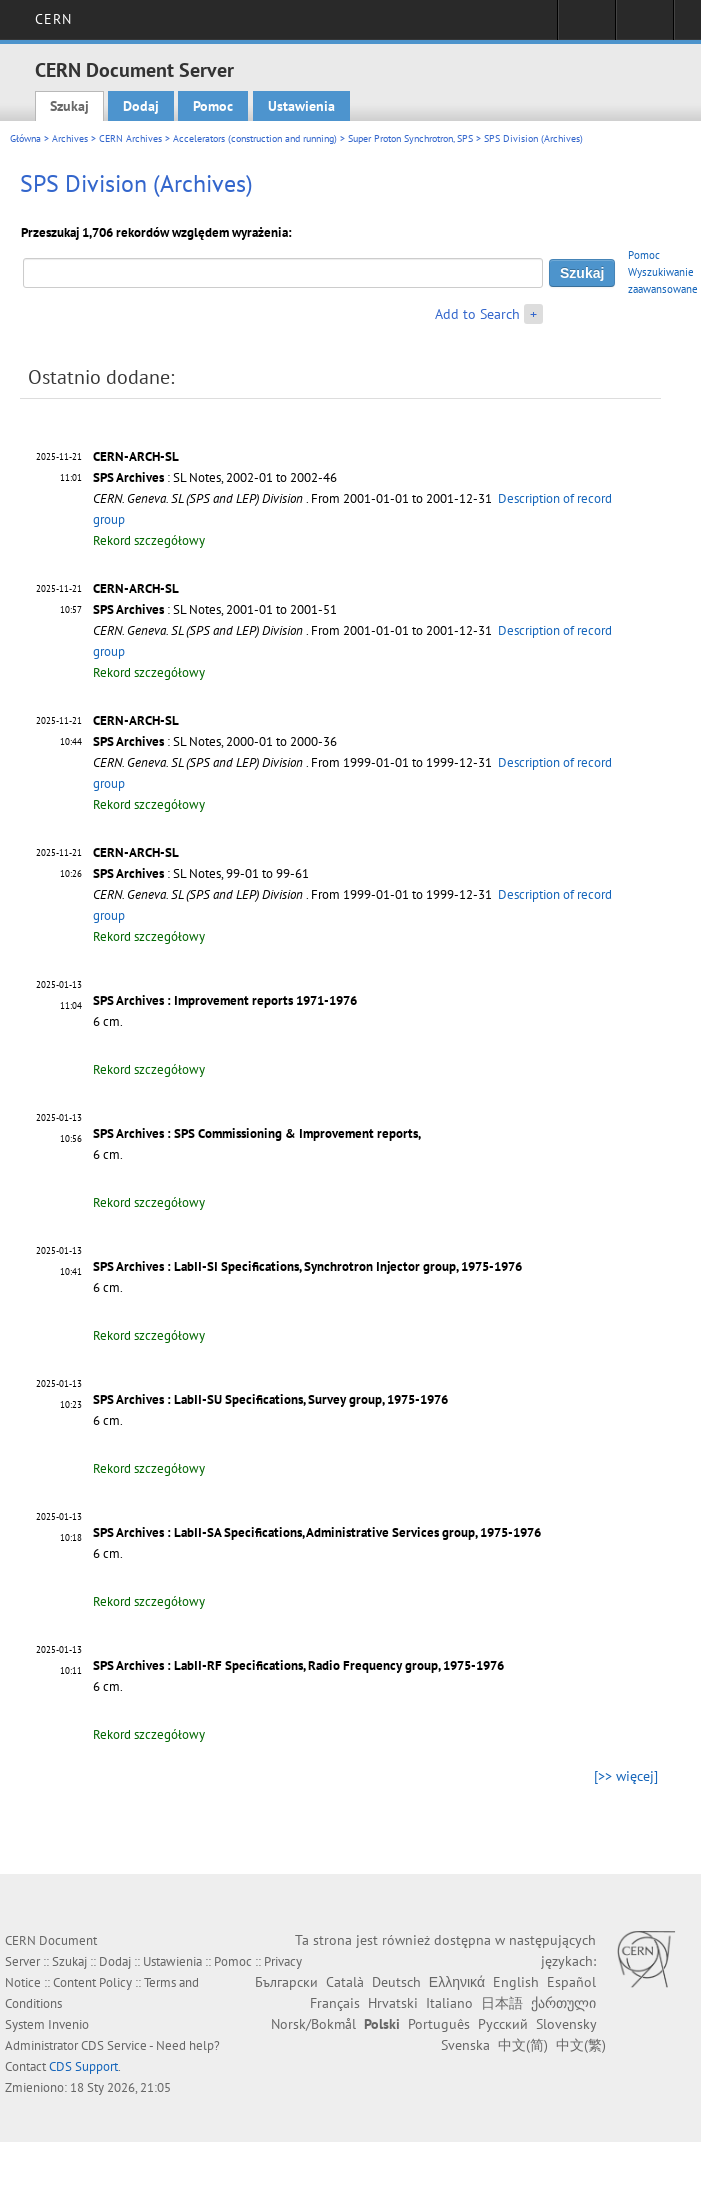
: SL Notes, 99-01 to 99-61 (201, 873)
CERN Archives (130, 138)
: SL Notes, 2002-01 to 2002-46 (215, 477)
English (516, 1982)
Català (345, 1982)
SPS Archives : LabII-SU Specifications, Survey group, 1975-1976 (270, 1399)
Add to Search (477, 314)
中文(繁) (581, 2045)
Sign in (586, 26)
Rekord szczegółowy (149, 540)
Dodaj (141, 106)
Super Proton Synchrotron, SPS (410, 138)
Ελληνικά (457, 1982)
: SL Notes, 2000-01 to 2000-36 (215, 741)
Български (286, 1982)
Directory (644, 26)
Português (439, 2024)
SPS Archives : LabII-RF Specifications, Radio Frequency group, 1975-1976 (298, 1665)
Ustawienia (301, 106)
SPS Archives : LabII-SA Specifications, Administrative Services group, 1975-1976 (317, 1532)
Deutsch (396, 1982)
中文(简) (523, 2045)
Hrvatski (393, 2003)
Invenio (68, 2024)
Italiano (449, 2003)
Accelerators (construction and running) (255, 138)
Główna (25, 138)
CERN (53, 19)
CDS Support (83, 2066)
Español (571, 1982)
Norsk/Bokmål (313, 2024)
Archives (70, 138)
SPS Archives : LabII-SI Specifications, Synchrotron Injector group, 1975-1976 (307, 1266)
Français (335, 2003)
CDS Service (114, 2045)
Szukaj (69, 106)
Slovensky (566, 2024)
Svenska (465, 2045)
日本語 (502, 2003)
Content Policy (92, 1982)
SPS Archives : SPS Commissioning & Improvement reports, (257, 1133)
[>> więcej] (626, 1776)
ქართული (563, 2003)
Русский (503, 2024)
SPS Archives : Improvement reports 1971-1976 (225, 1000)
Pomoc (213, 106)
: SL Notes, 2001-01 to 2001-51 (215, 609)
